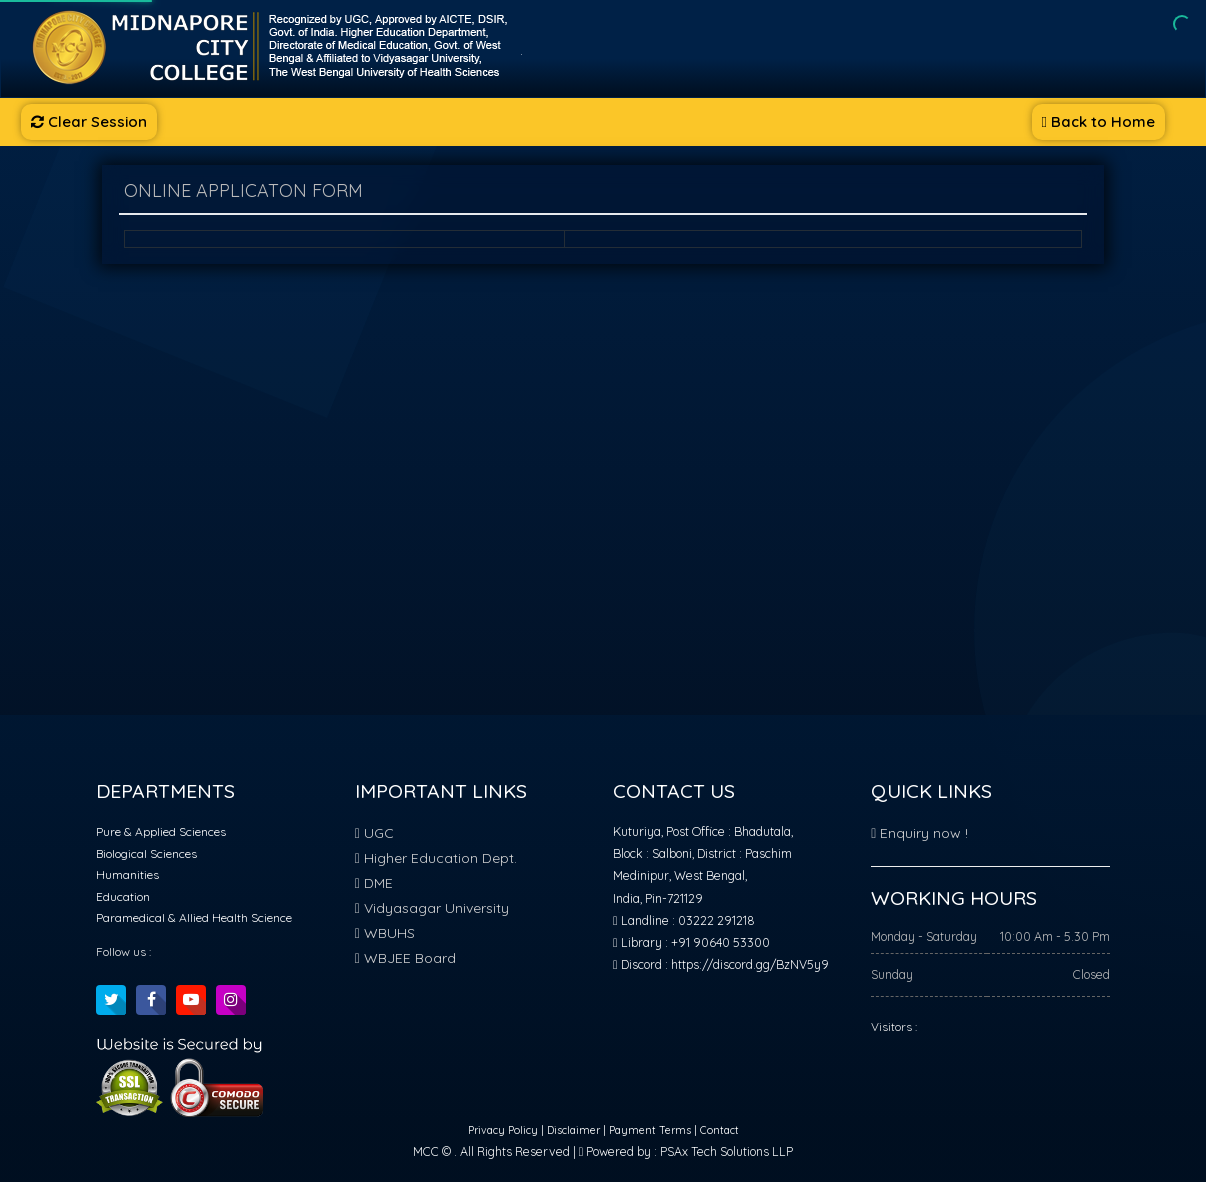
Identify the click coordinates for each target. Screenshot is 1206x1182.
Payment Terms (650, 1130)
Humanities (127, 874)
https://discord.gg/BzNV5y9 (750, 964)
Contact (719, 1130)
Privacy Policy (504, 1130)
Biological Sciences (146, 853)
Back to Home (1098, 121)
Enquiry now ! (919, 833)
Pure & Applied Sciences (161, 831)
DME (374, 883)
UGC (374, 833)
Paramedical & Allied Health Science (194, 917)
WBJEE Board (405, 958)
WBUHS (385, 933)
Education (123, 896)
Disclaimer (575, 1130)
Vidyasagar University (432, 908)
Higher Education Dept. (436, 858)
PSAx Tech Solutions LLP (726, 1151)
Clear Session (89, 121)
